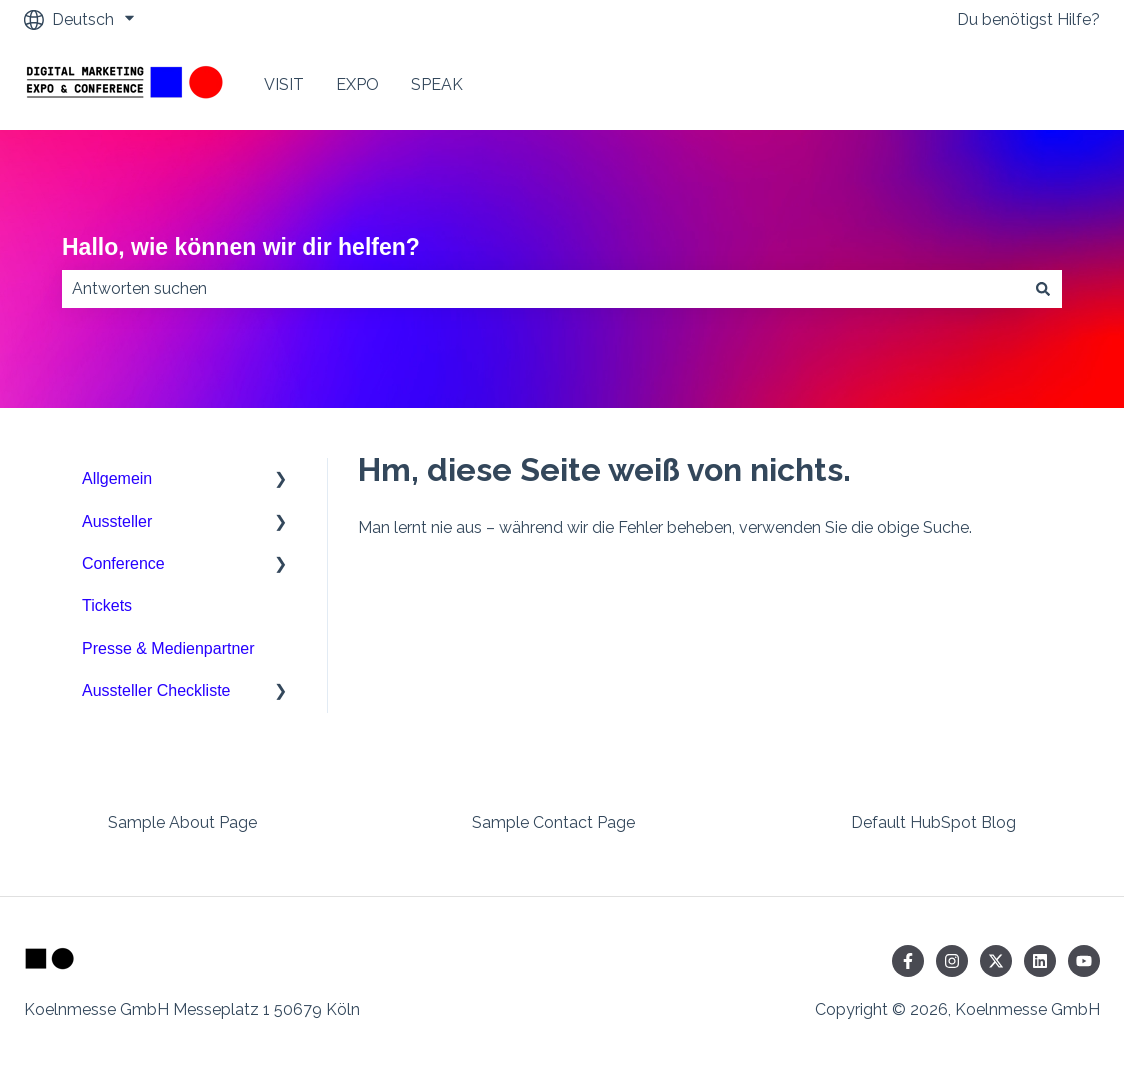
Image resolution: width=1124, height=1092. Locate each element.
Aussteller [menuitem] (117, 521)
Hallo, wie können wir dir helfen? (241, 247)
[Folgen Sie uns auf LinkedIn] (1040, 961)
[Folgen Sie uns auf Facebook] (908, 961)
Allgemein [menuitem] (117, 478)
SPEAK (437, 84)
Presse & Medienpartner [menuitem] (168, 648)
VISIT (284, 84)
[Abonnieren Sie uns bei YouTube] (1084, 961)
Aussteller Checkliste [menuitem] (156, 690)
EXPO (357, 84)
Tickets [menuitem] (107, 605)
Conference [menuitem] (123, 563)
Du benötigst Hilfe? (1028, 19)
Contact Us (1038, 84)
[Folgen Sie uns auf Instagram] (952, 961)
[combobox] (543, 289)
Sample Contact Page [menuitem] (553, 822)
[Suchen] (1043, 289)
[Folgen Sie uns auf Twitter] (996, 961)
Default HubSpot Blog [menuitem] (933, 822)
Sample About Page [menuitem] (182, 822)
